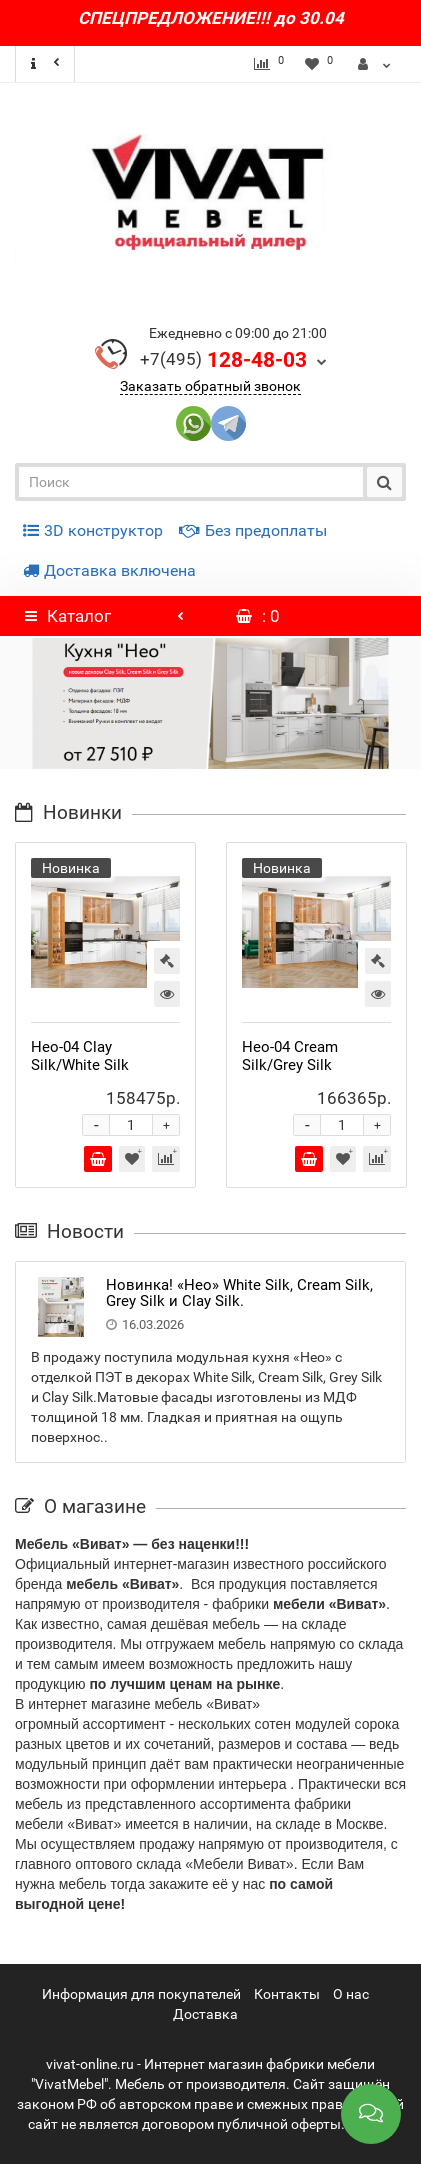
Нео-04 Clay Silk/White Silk (80, 1056)
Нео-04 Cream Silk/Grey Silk (290, 1056)
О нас (351, 1994)
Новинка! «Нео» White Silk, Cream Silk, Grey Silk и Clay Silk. (239, 1293)
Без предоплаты (253, 530)
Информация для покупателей (141, 1994)
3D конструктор (93, 530)
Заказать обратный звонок (210, 386)
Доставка (205, 2014)
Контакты (287, 1994)
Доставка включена (109, 570)
